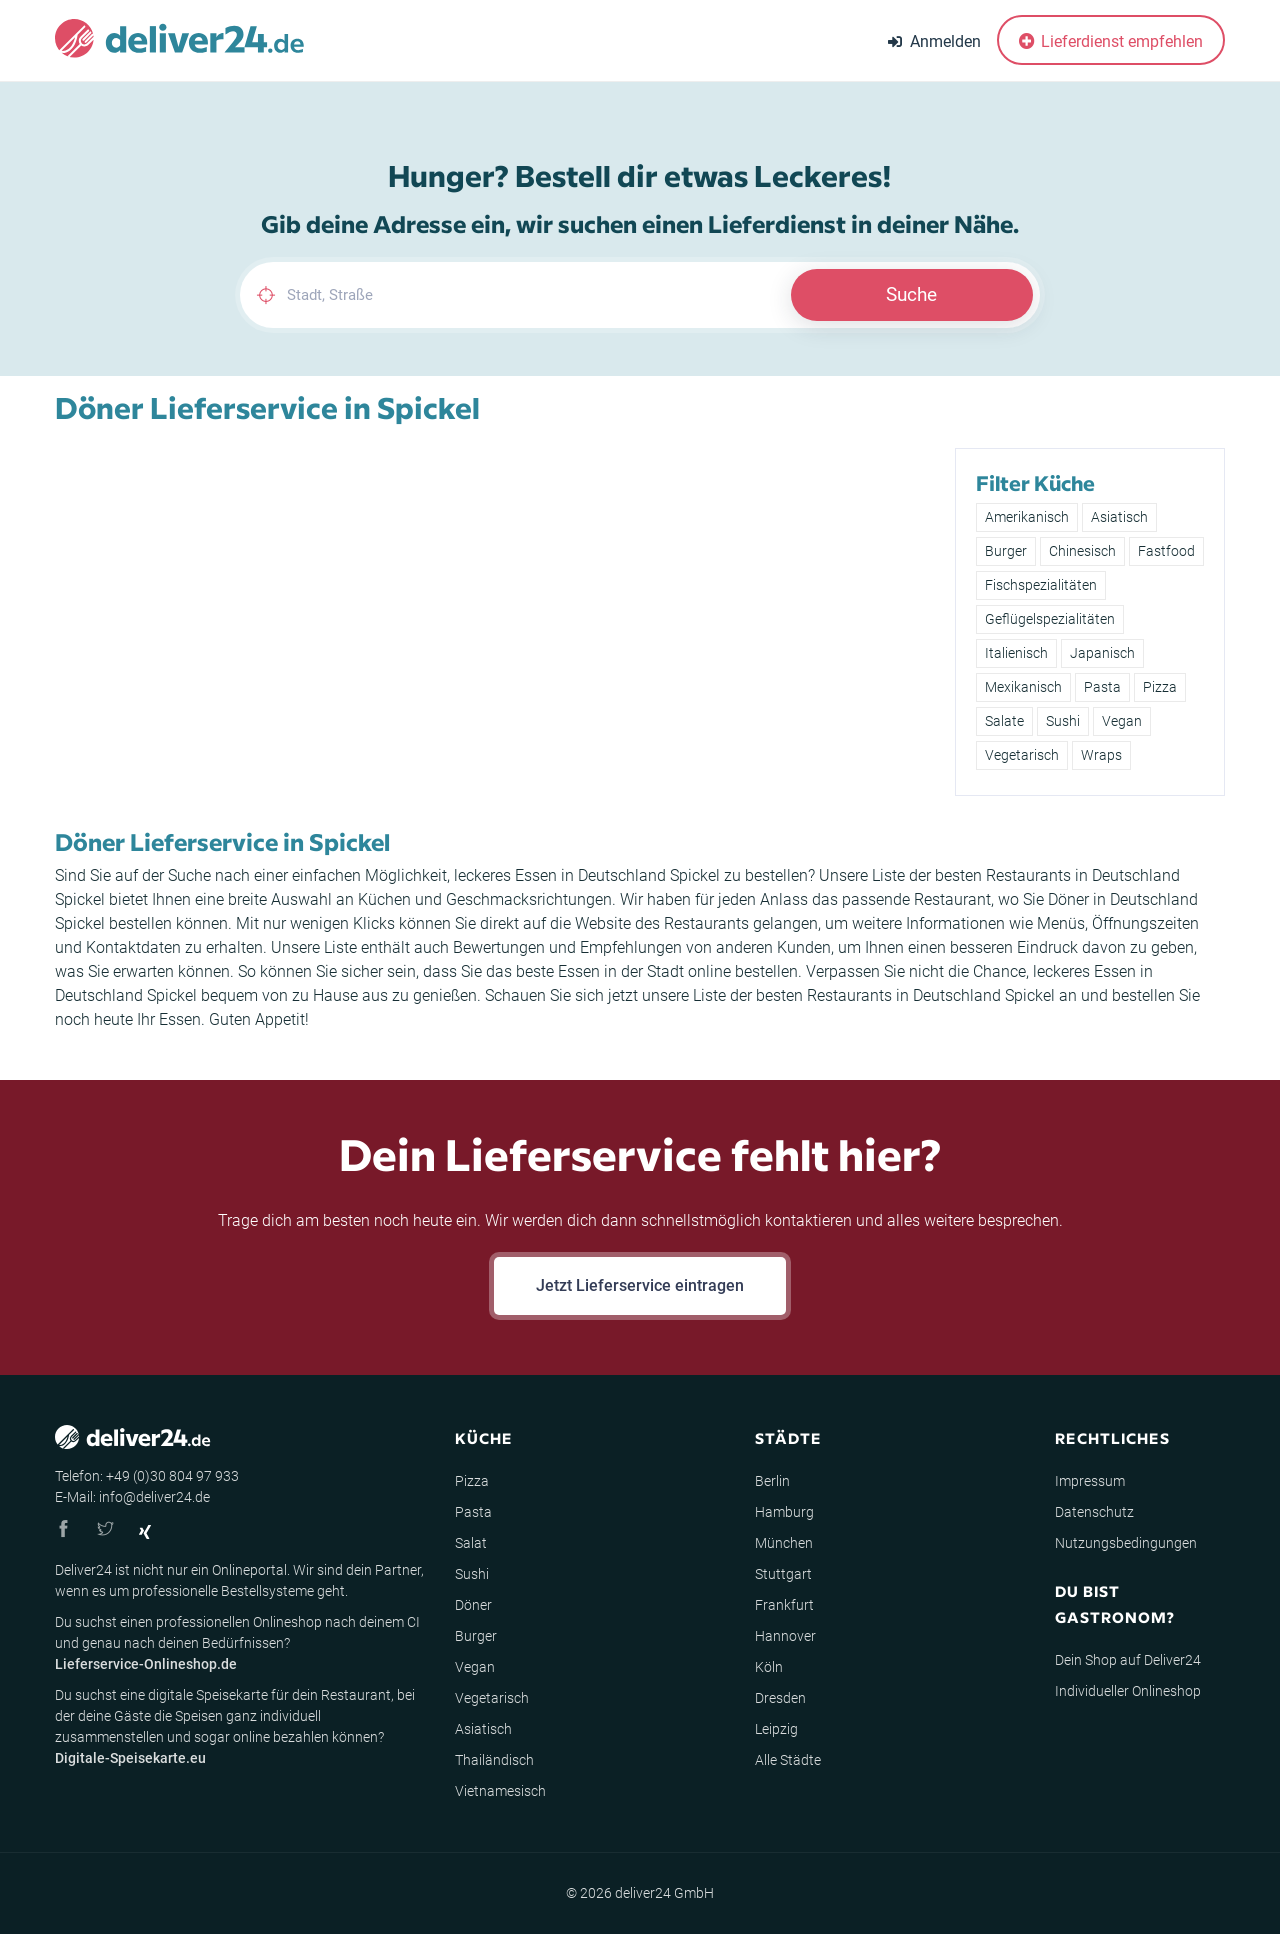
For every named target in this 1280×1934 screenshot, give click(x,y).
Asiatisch (1119, 517)
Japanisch (1102, 653)
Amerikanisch (1027, 517)
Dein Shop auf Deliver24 (1128, 1660)
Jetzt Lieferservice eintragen (640, 1285)
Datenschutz (1094, 1512)
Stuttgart (783, 1574)
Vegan (1122, 721)
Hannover (785, 1636)
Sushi (1063, 721)
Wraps (1101, 755)
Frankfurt (784, 1605)
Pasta (1102, 687)
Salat (471, 1543)
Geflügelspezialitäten (1050, 619)
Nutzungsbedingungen (1126, 1543)
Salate (1004, 721)
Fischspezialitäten (1041, 585)
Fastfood (1166, 551)
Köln (769, 1667)
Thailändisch (494, 1760)
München (784, 1543)
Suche (911, 294)
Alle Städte (788, 1760)
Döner (473, 1605)
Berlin (772, 1481)
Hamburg (784, 1512)
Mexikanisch (1023, 687)
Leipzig (776, 1729)
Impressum (1090, 1481)
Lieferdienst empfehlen (1111, 41)
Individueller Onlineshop (1128, 1691)
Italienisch (1016, 653)
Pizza (1160, 687)
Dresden (780, 1698)
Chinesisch (1082, 551)
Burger (1006, 551)
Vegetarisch (1022, 755)
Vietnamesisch (500, 1791)
